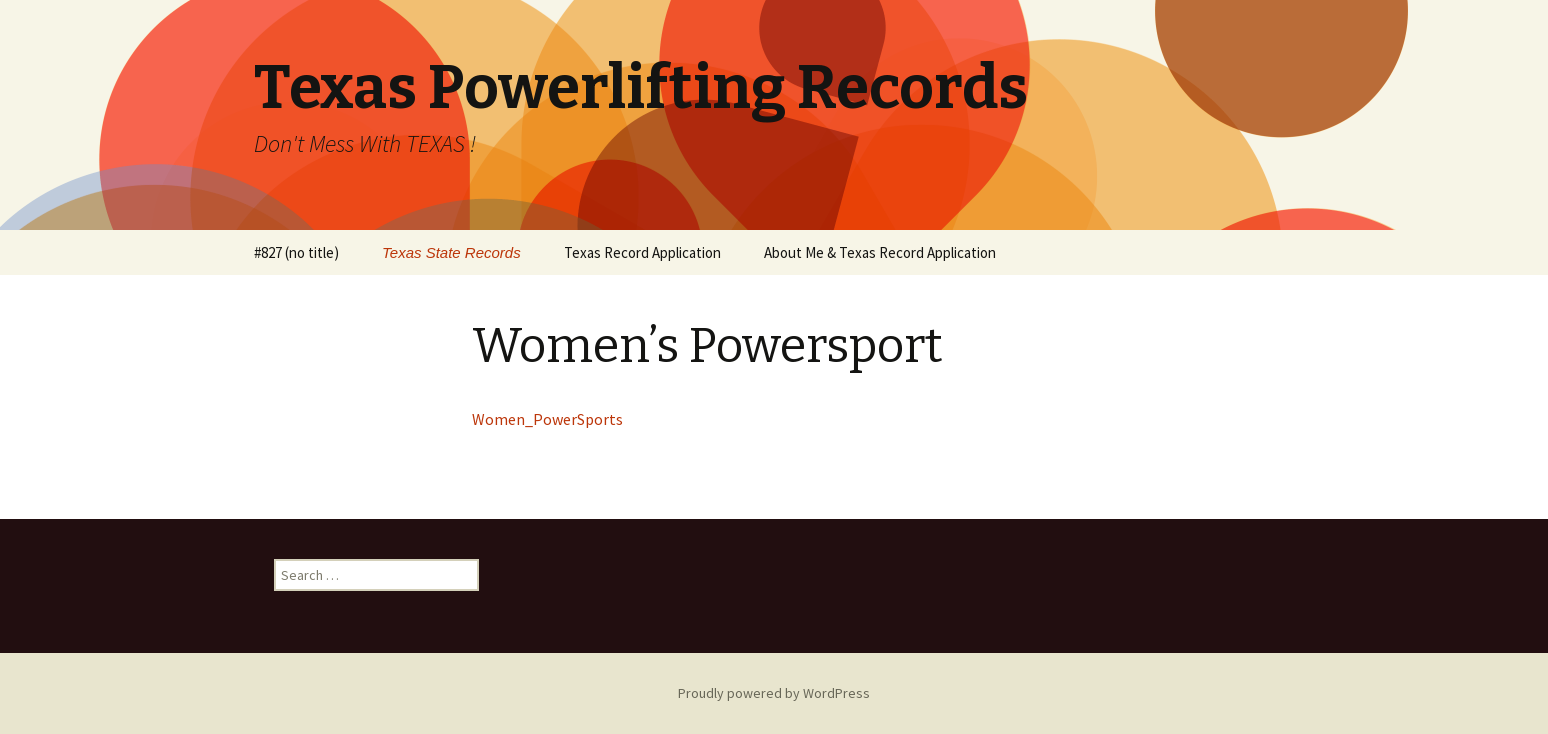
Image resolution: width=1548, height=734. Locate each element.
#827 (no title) (296, 252)
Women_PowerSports (547, 419)
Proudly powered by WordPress (774, 693)
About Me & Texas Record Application (880, 252)
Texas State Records (451, 252)
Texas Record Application (642, 252)
